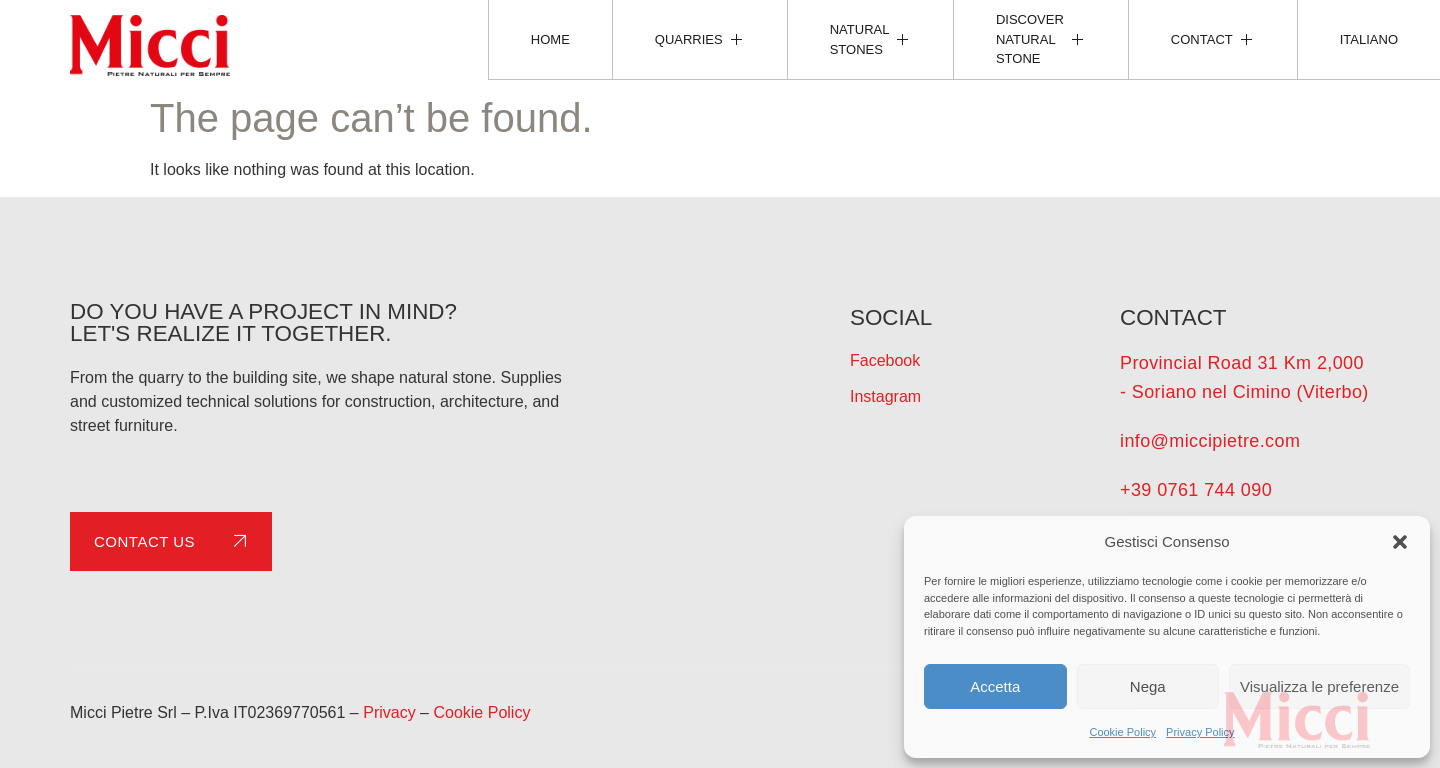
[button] (1400, 542)
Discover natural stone (1041, 39)
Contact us (174, 541)
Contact (1213, 39)
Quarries (700, 39)
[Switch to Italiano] (1368, 40)
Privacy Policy (1200, 732)
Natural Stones (870, 39)
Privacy (389, 712)
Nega (1148, 686)
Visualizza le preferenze (1319, 686)
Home (550, 39)
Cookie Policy (1122, 732)
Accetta (995, 686)
